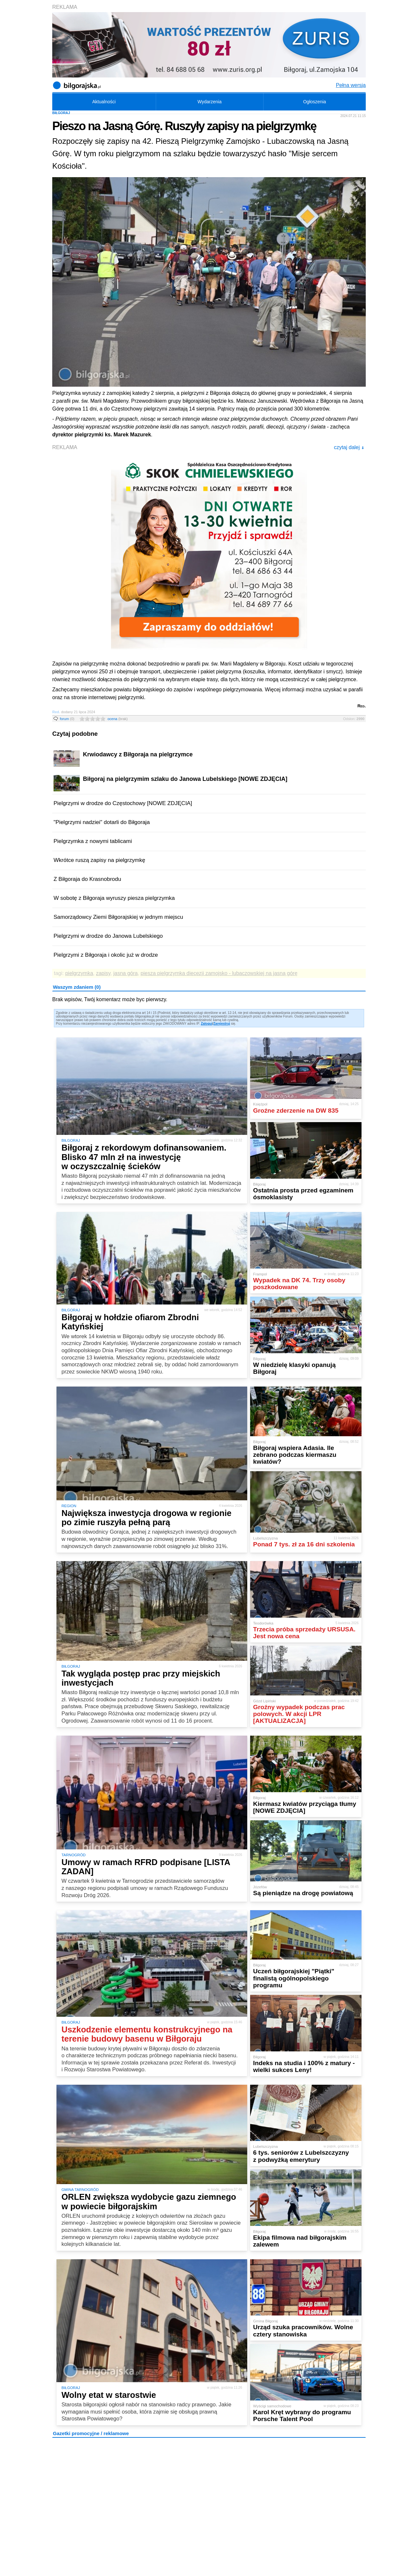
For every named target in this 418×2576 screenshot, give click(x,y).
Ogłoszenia (314, 101)
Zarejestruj (221, 1023)
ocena (117, 719)
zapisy (103, 973)
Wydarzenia (210, 101)
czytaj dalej (349, 447)
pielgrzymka (79, 973)
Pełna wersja (351, 85)
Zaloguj (207, 1023)
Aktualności (104, 101)
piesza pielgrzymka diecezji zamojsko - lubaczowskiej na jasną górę (219, 973)
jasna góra (125, 973)
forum (67, 719)
